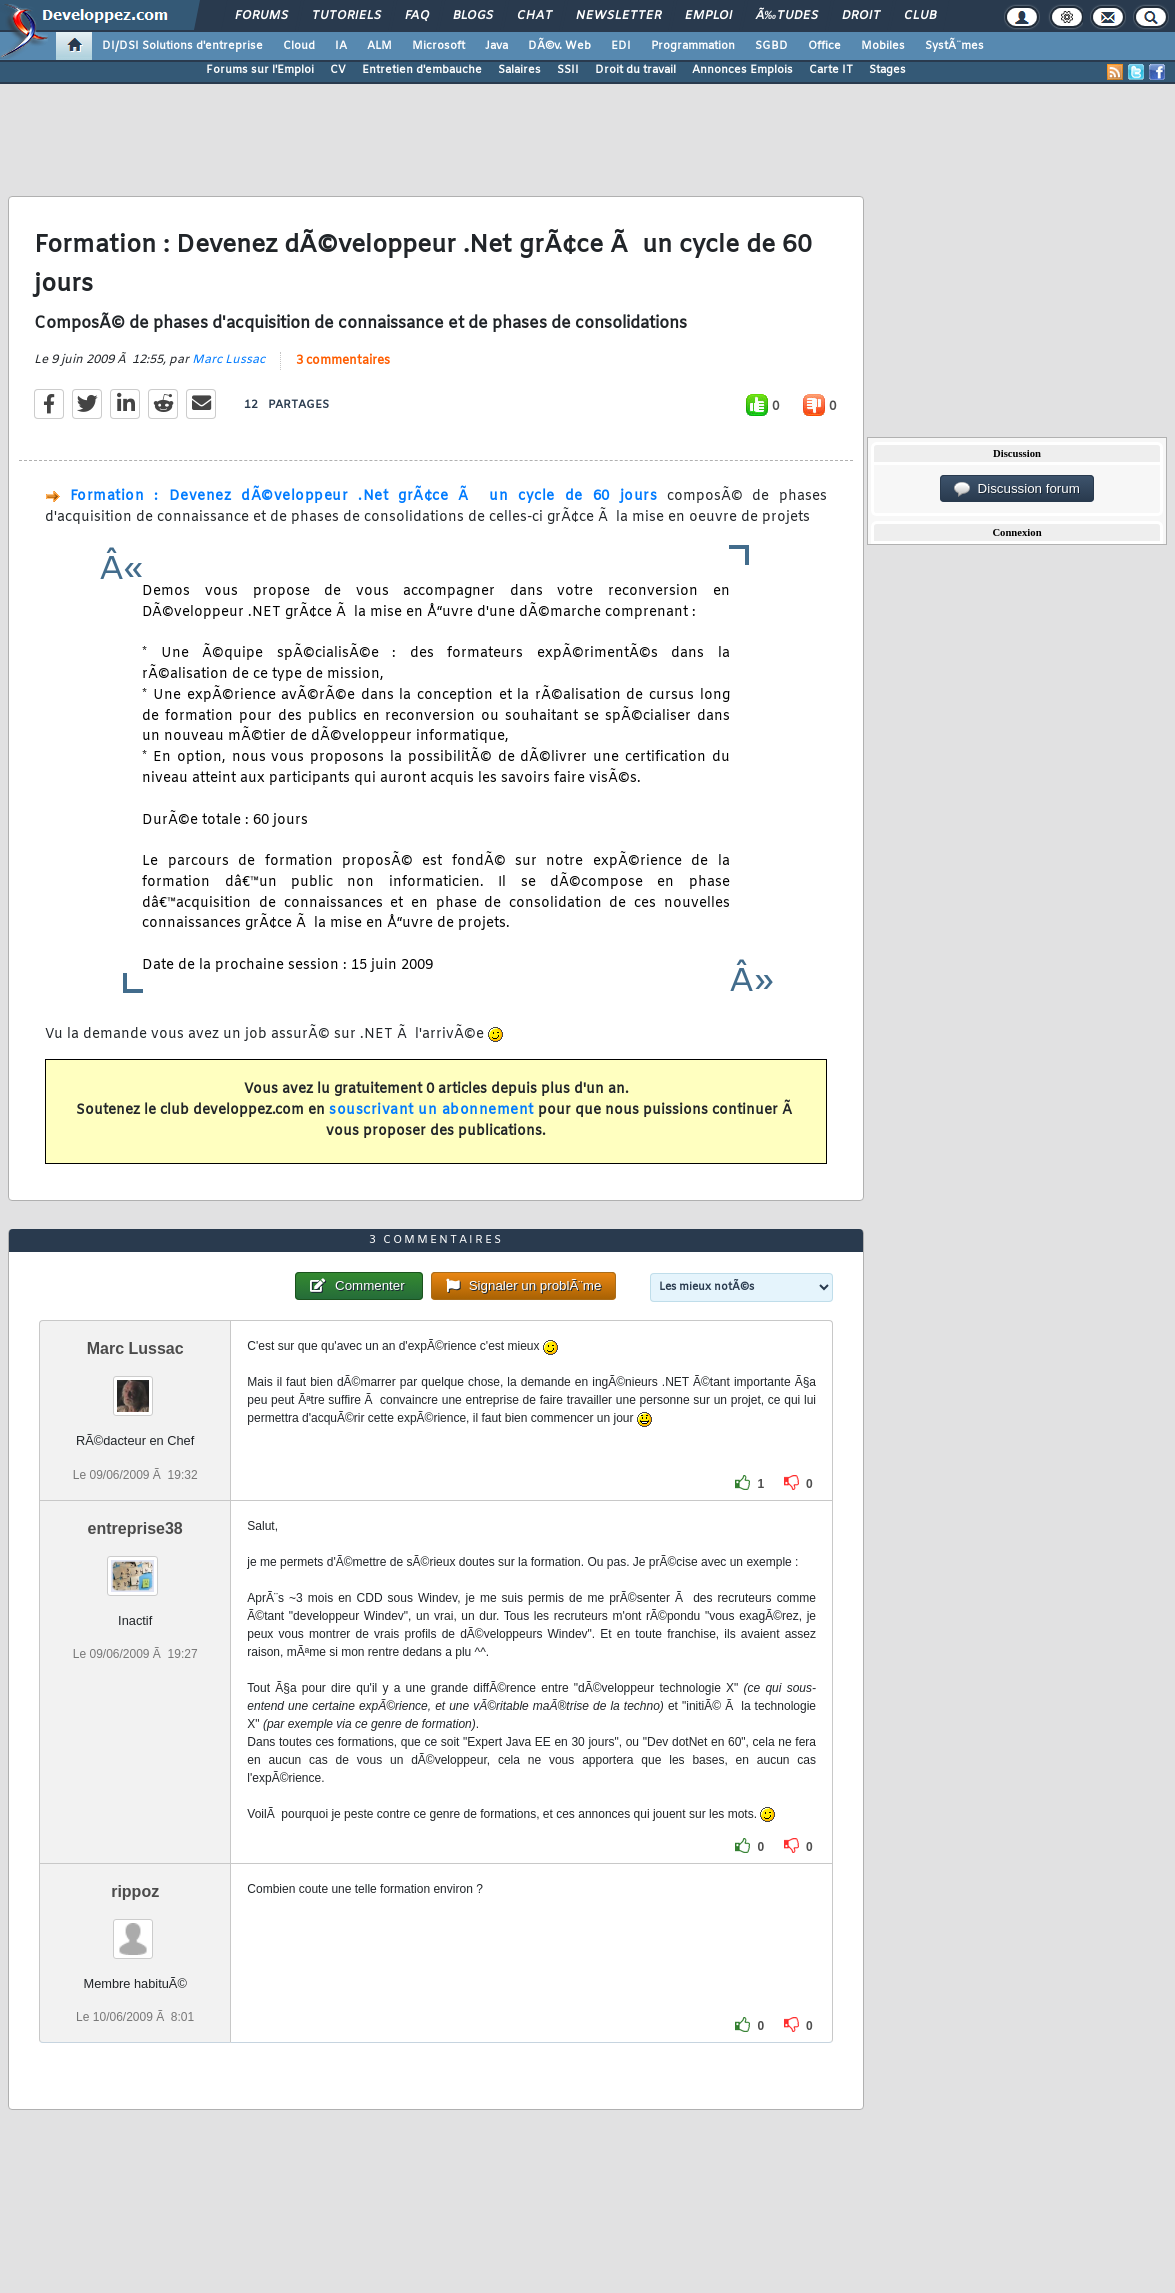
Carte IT (831, 70)
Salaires (519, 70)
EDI (621, 46)
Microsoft (438, 46)
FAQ (417, 16)
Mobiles (883, 46)
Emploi (708, 16)
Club (920, 16)
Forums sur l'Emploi (260, 70)
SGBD (771, 46)
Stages (887, 70)
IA (341, 46)
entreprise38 (135, 1528)
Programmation (693, 46)
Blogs (473, 16)
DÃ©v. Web (559, 46)
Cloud (299, 46)
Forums (261, 16)
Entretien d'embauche (422, 70)
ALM (379, 46)
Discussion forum (1017, 489)
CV (338, 70)
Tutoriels (346, 16)
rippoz (135, 1891)
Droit (861, 16)
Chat (534, 16)
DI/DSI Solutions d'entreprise (182, 46)
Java (496, 46)
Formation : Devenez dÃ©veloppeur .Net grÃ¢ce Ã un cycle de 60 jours (364, 496)
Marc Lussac (228, 360)
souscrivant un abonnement (431, 1110)
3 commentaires (343, 361)
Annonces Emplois (742, 70)
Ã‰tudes (787, 16)
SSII (568, 70)
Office (824, 46)
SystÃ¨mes (954, 46)
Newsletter (618, 16)
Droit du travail (635, 70)
